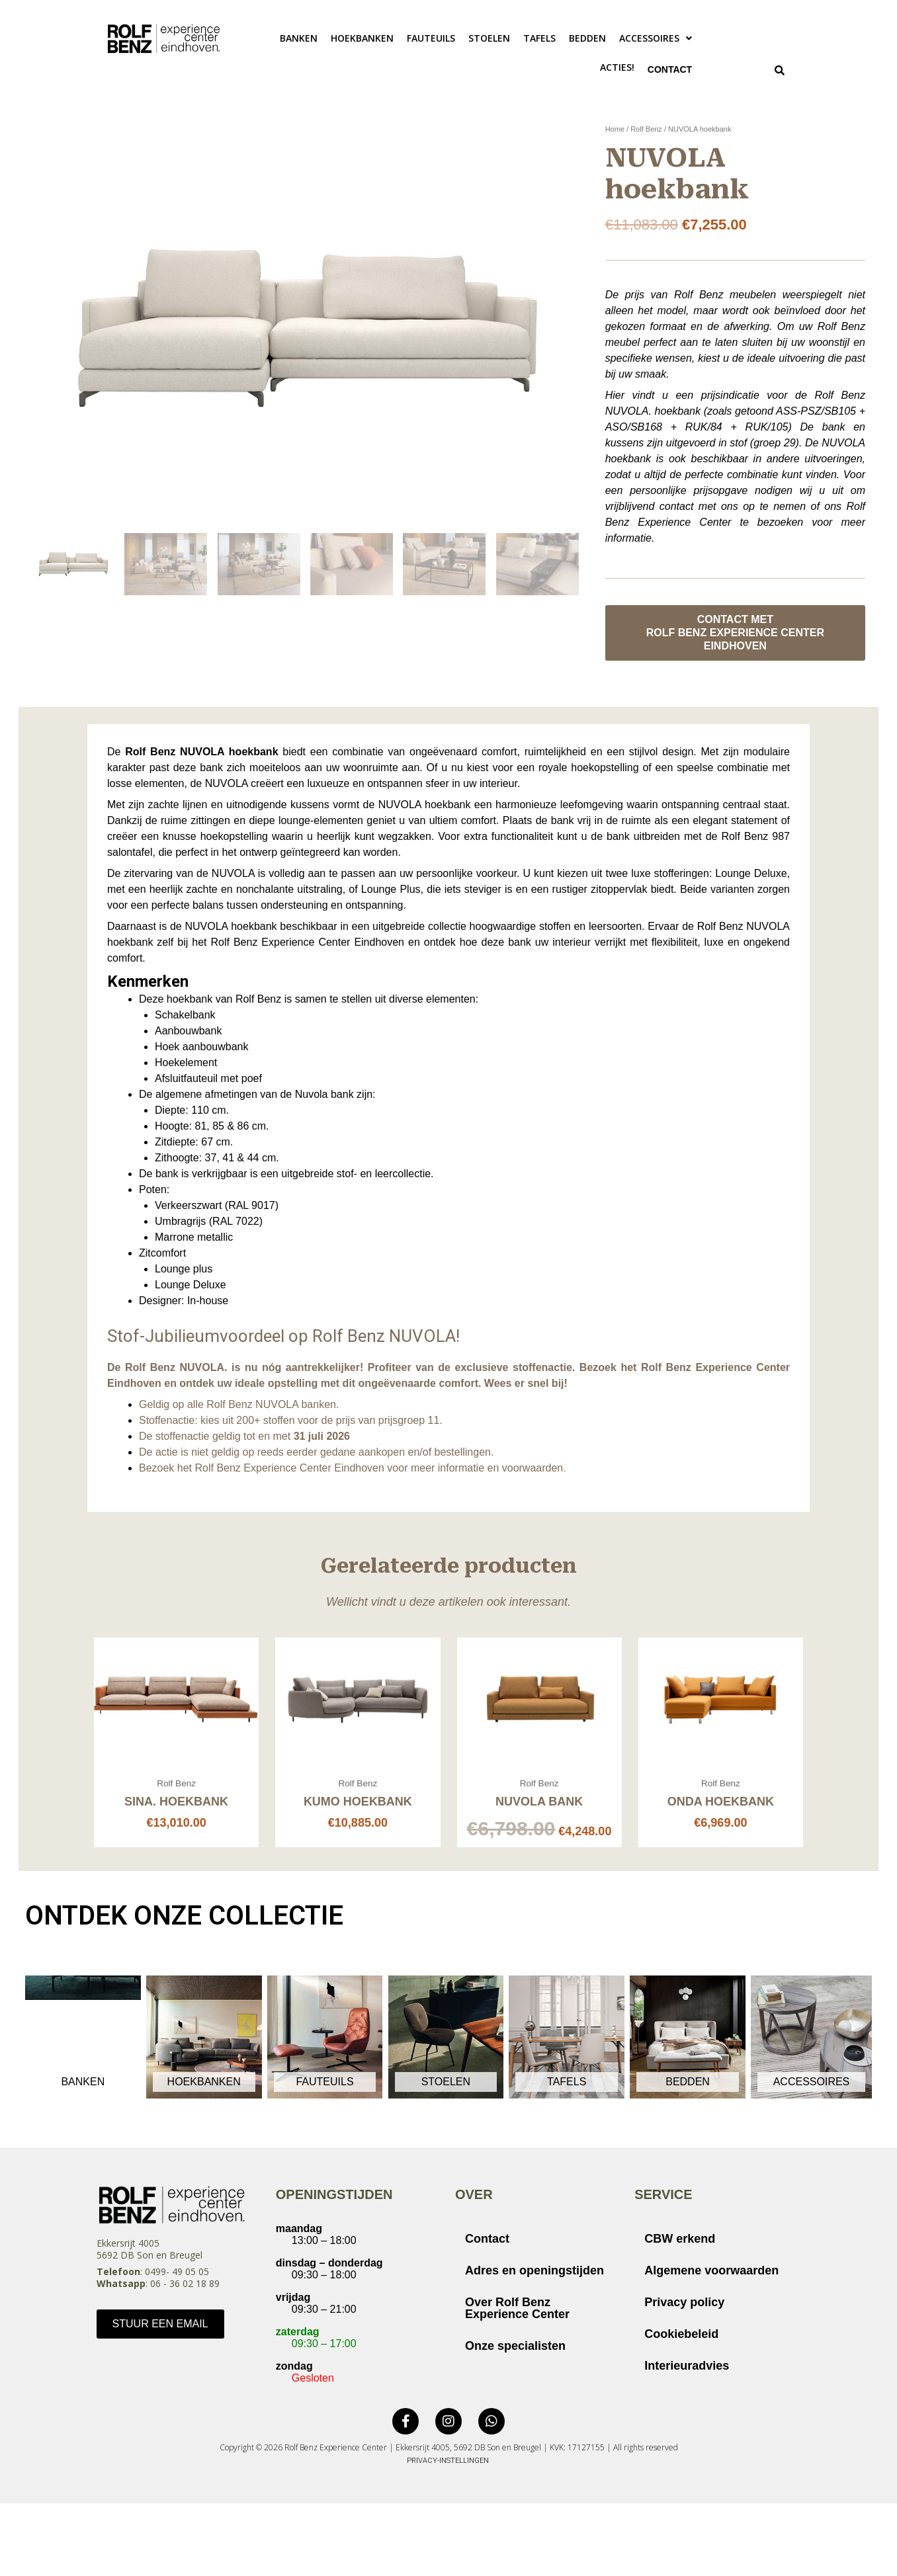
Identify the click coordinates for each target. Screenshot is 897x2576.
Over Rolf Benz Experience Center (517, 2310)
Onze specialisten (515, 2348)
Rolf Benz (646, 132)
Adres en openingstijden (534, 2273)
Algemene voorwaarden (711, 2273)
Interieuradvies (686, 2368)
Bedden (587, 38)
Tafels (539, 38)
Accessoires (655, 38)
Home (614, 132)
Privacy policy (684, 2304)
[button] (656, 38)
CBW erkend (679, 2241)
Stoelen (489, 38)
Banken (299, 38)
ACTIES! (608, 67)
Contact (665, 70)
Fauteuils (431, 38)
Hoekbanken (362, 38)
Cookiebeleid (681, 2336)
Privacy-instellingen (448, 2463)
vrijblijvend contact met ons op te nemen (705, 509)
